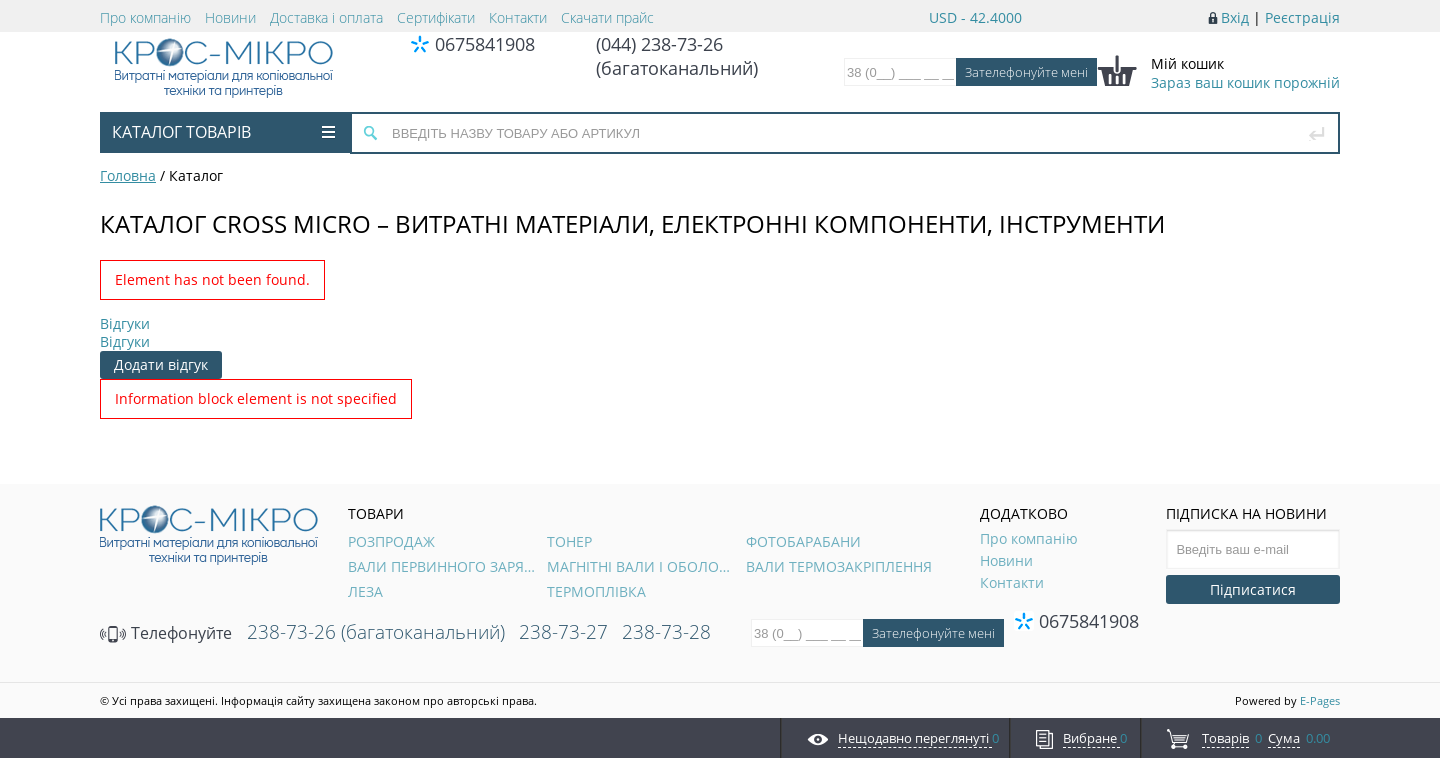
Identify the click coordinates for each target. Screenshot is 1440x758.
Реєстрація (1302, 17)
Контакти (518, 17)
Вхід (1235, 17)
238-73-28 (666, 632)
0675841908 (485, 44)
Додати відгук (161, 364)
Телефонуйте (166, 633)
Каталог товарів (223, 132)
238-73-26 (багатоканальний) (376, 632)
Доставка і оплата (326, 17)
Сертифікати (436, 17)
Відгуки (125, 323)
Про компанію (145, 17)
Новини (230, 17)
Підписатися (1253, 589)
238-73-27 (563, 632)
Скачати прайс (607, 17)
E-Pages (1320, 700)
